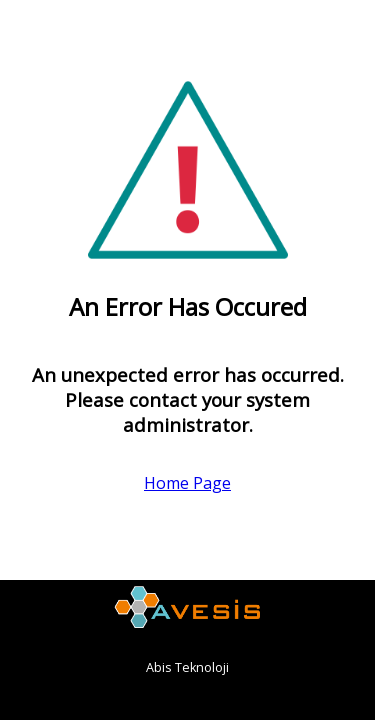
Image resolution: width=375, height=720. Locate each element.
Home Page (187, 483)
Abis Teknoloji (187, 667)
